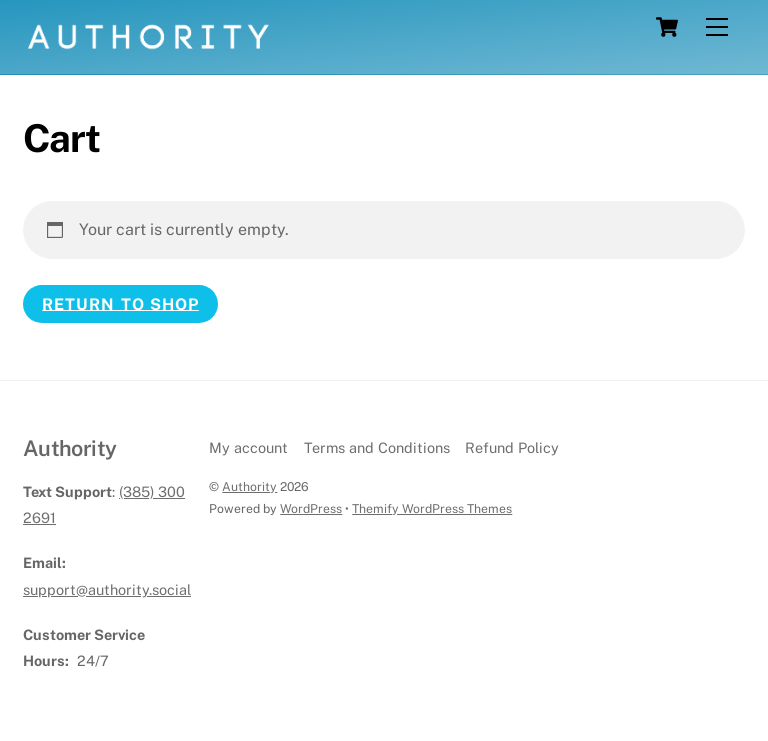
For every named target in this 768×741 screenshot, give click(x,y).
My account (248, 447)
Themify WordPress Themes (432, 508)
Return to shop (120, 303)
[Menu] (717, 27)
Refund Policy (512, 447)
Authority (249, 486)
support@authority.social (107, 589)
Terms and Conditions (377, 447)
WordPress (311, 508)
